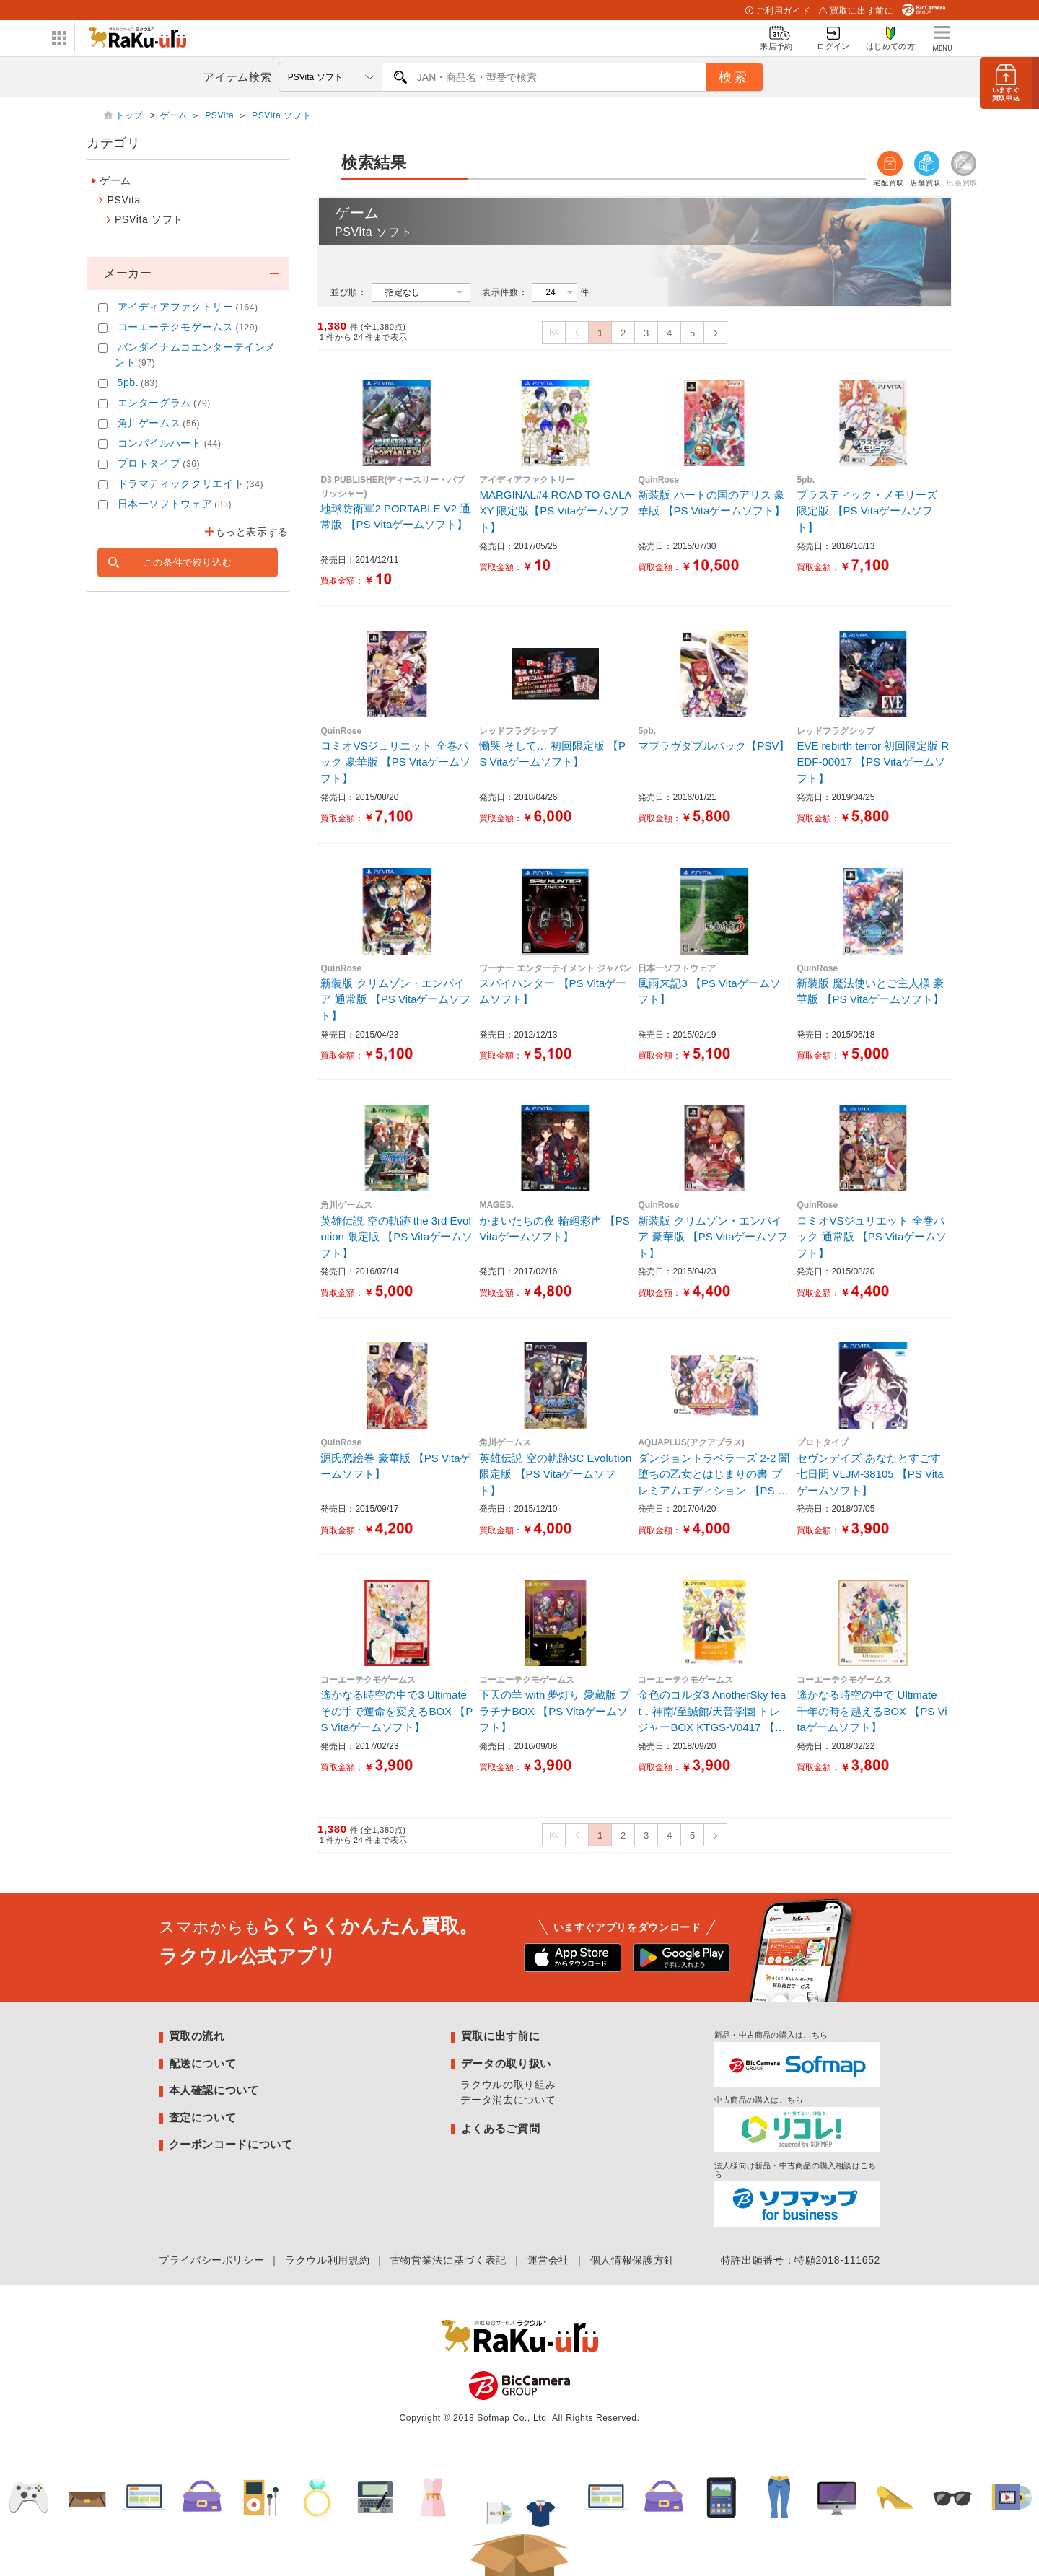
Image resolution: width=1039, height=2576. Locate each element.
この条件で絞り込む (188, 562)
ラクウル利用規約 (327, 2260)
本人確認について (214, 2090)
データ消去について (508, 2100)
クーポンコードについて (231, 2144)
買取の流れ (197, 2036)
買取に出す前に (856, 10)
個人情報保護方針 (632, 2260)
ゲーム (174, 115)
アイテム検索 (237, 77)
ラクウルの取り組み (508, 2084)
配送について (203, 2063)
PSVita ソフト (281, 115)
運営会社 (548, 2260)
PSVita (219, 115)
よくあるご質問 (500, 2128)
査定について (203, 2117)
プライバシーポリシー (211, 2260)
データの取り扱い (506, 2063)
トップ (130, 115)
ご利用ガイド (777, 10)
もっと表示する (252, 532)
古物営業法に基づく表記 (448, 2260)
